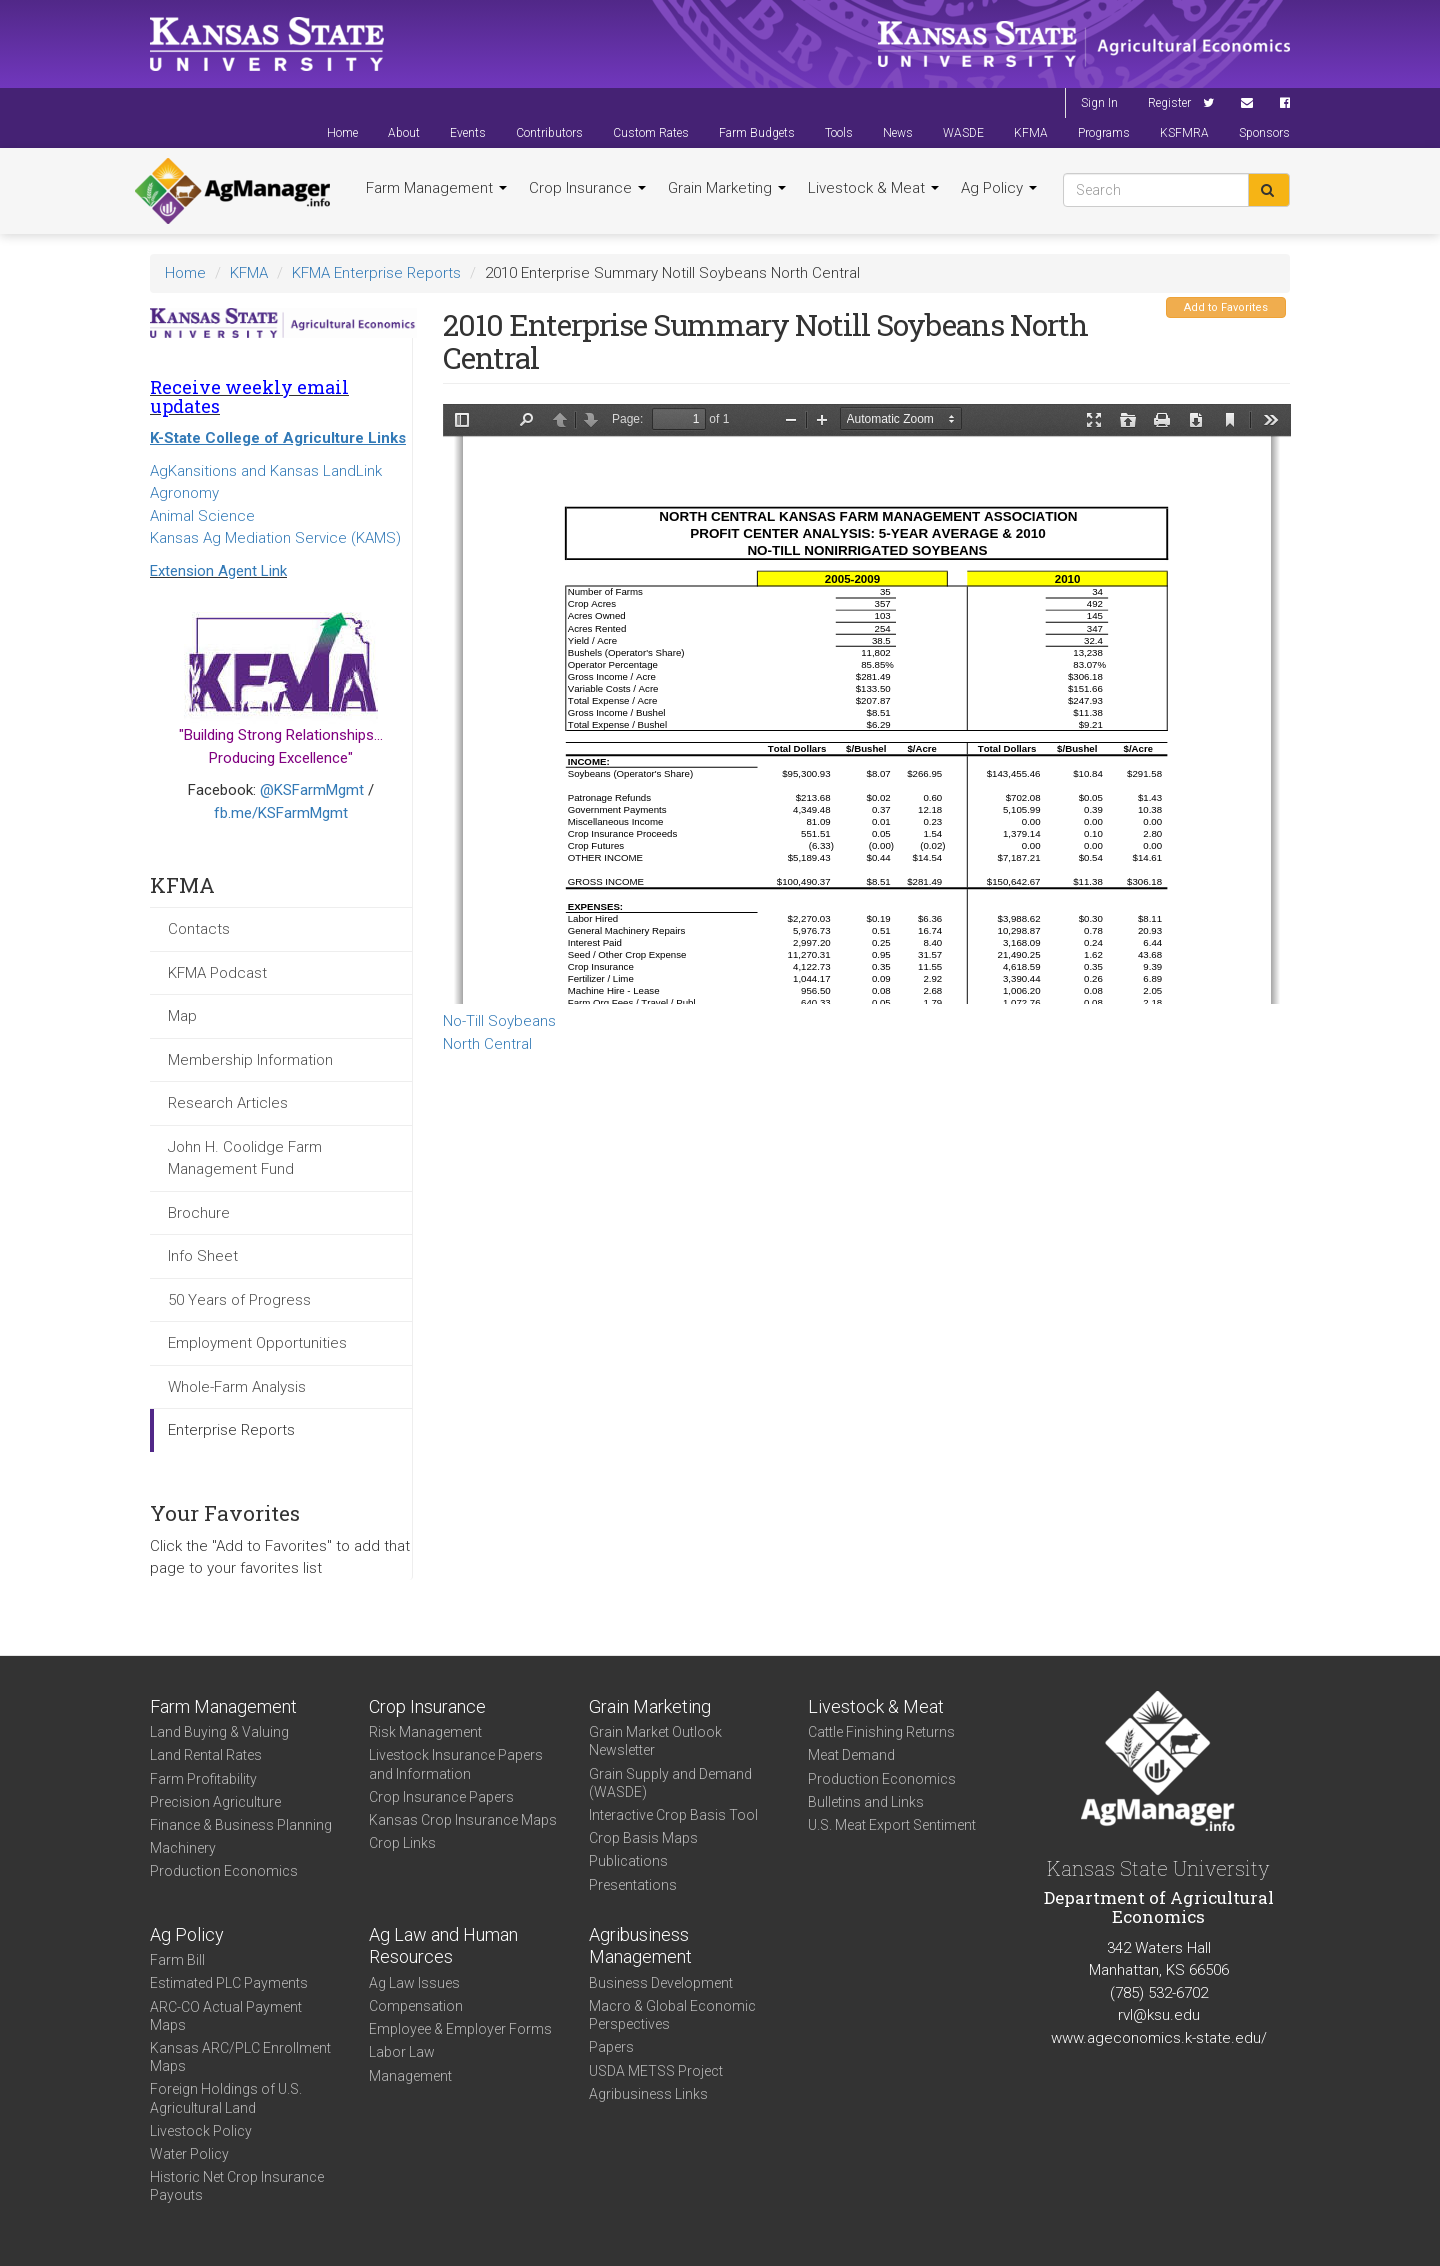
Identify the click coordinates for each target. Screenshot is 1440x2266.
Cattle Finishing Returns (881, 1732)
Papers (611, 2047)
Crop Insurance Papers (441, 1797)
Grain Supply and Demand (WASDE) (670, 1783)
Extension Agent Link (218, 571)
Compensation (416, 2006)
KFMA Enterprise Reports (376, 273)
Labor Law (402, 2052)
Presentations (633, 1885)
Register (1169, 103)
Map (182, 1016)
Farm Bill (177, 1960)
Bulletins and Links (866, 1802)
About (404, 133)
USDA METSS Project (656, 2071)
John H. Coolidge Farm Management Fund (245, 1158)
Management (410, 2076)
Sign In (1099, 103)
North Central (487, 1044)
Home (342, 133)
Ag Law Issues (414, 1983)
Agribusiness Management (640, 1946)
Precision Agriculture (215, 1802)
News (898, 133)
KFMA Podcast (217, 973)
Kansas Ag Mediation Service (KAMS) (275, 538)
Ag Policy (999, 188)
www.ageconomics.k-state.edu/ (1159, 2038)
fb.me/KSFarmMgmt (281, 813)
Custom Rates (651, 133)
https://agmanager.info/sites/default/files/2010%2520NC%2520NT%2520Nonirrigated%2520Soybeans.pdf (867, 704)
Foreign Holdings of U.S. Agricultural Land (226, 2098)
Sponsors (1264, 133)
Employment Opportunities (257, 1343)
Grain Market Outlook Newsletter (655, 1741)
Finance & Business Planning (241, 1825)
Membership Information (250, 1060)
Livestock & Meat (873, 188)
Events (468, 133)
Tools (839, 133)
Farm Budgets (757, 133)
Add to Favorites (1226, 307)
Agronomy (184, 493)
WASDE (963, 133)
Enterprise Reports (231, 1430)
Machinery (183, 1848)
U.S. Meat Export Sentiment (892, 1825)
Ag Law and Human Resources (443, 1946)
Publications (628, 1861)
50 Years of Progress (239, 1300)
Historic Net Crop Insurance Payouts (237, 2186)
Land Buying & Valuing (219, 1732)
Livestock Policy (201, 2131)
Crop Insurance (587, 188)
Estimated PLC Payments (229, 1983)
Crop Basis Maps (643, 1838)
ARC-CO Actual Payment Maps (226, 2016)
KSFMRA (1184, 133)
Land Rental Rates (206, 1755)
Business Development (661, 1983)
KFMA (1031, 133)
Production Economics (224, 1871)
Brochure (199, 1213)
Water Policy (189, 2154)
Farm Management (436, 188)
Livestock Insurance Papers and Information (456, 1764)
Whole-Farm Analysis (237, 1387)
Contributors (549, 133)
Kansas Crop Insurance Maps (463, 1820)
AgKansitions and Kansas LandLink (266, 471)
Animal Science (202, 516)
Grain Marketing (727, 188)
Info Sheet (203, 1256)
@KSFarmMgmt (312, 790)
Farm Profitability (203, 1779)
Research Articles (228, 1103)
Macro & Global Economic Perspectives (672, 2015)
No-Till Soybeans (499, 1021)
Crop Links (402, 1843)
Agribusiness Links (648, 2094)
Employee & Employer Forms (460, 2029)
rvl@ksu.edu (1159, 2015)
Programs (1104, 133)
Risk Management (425, 1732)
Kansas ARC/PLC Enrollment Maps (240, 2057)
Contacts (199, 929)
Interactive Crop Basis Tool (673, 1815)
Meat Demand (851, 1755)
